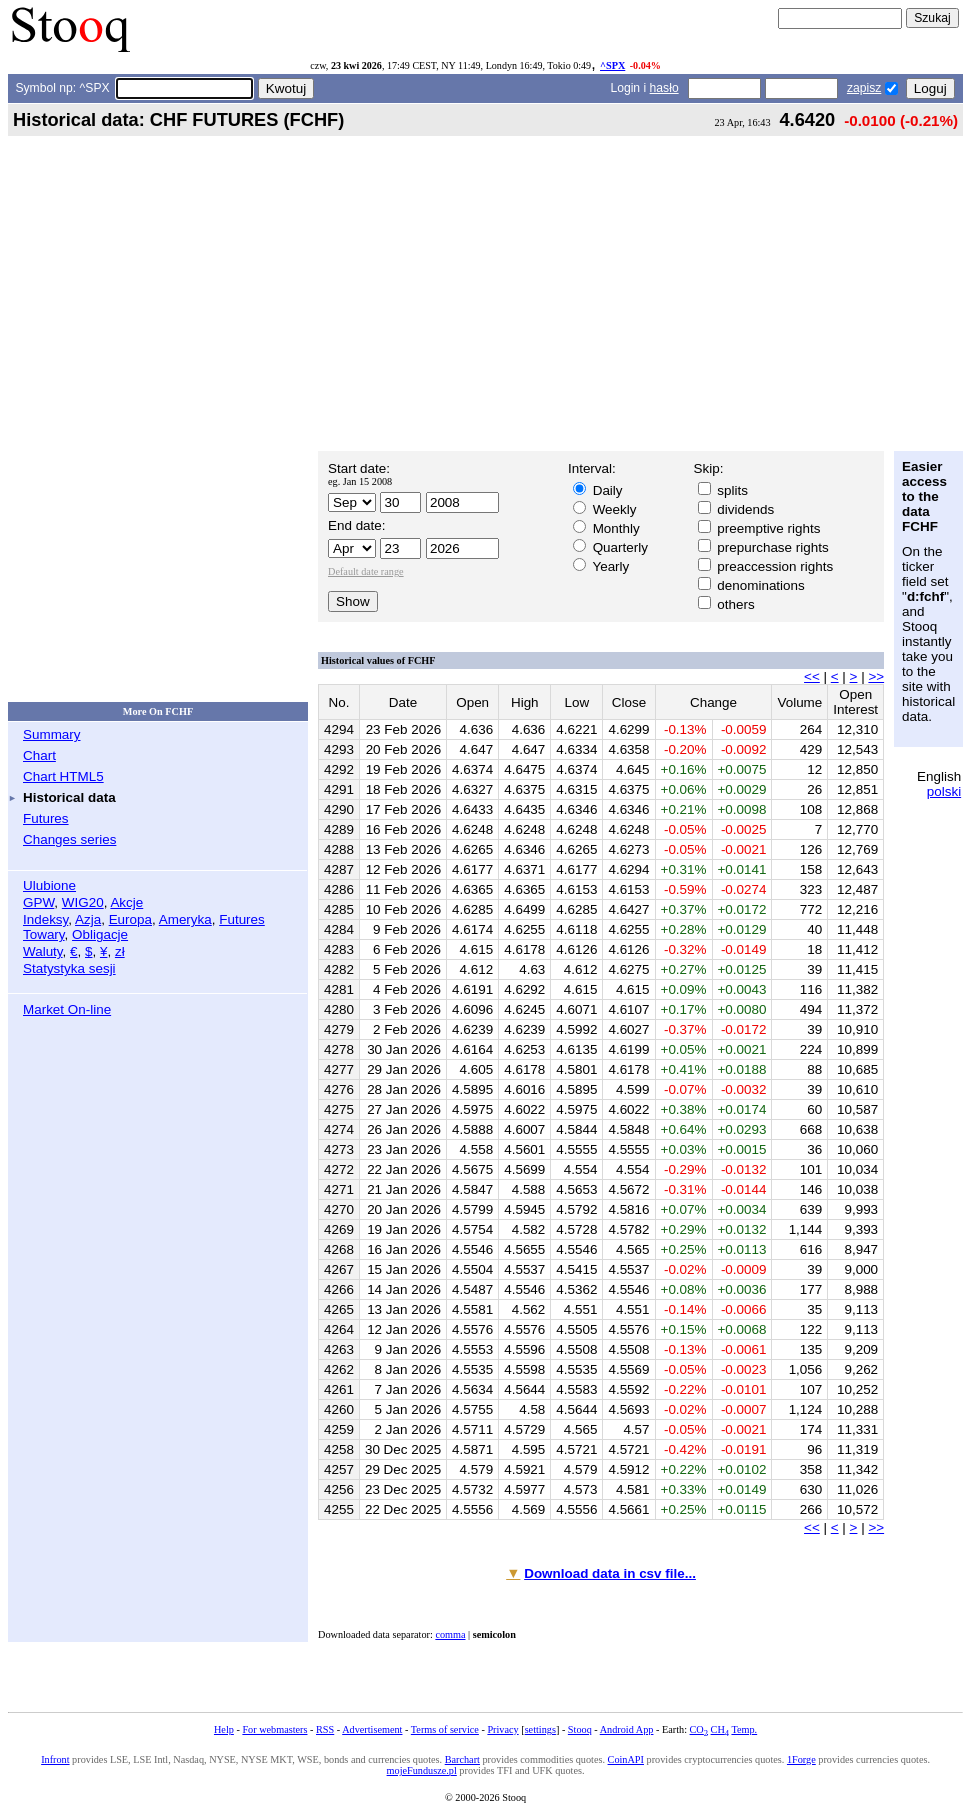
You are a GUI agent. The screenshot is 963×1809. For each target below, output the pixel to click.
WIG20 (83, 902)
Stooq (580, 1729)
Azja (88, 919)
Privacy (502, 1729)
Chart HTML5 (63, 776)
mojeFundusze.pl (422, 1770)
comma (450, 1634)
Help (224, 1729)
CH (720, 1729)
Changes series (69, 839)
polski (944, 791)
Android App (627, 1729)
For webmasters (274, 1729)
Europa (130, 919)
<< (812, 676)
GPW (38, 902)
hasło (664, 88)
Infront (55, 1759)
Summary (52, 734)
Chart (39, 755)
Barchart (462, 1759)
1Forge (801, 1759)
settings (540, 1729)
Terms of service (445, 1729)
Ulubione (49, 885)
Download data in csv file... (610, 1573)
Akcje (126, 902)
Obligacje (100, 934)
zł (120, 951)
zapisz (864, 88)
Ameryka (185, 919)
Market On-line (67, 1009)
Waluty (43, 951)
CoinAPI (626, 1759)
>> (876, 676)
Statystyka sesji (69, 968)
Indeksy (45, 919)
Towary (44, 934)
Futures (46, 818)
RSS (325, 1729)
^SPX (612, 65)
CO (699, 1729)
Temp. (744, 1729)
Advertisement (372, 1729)
